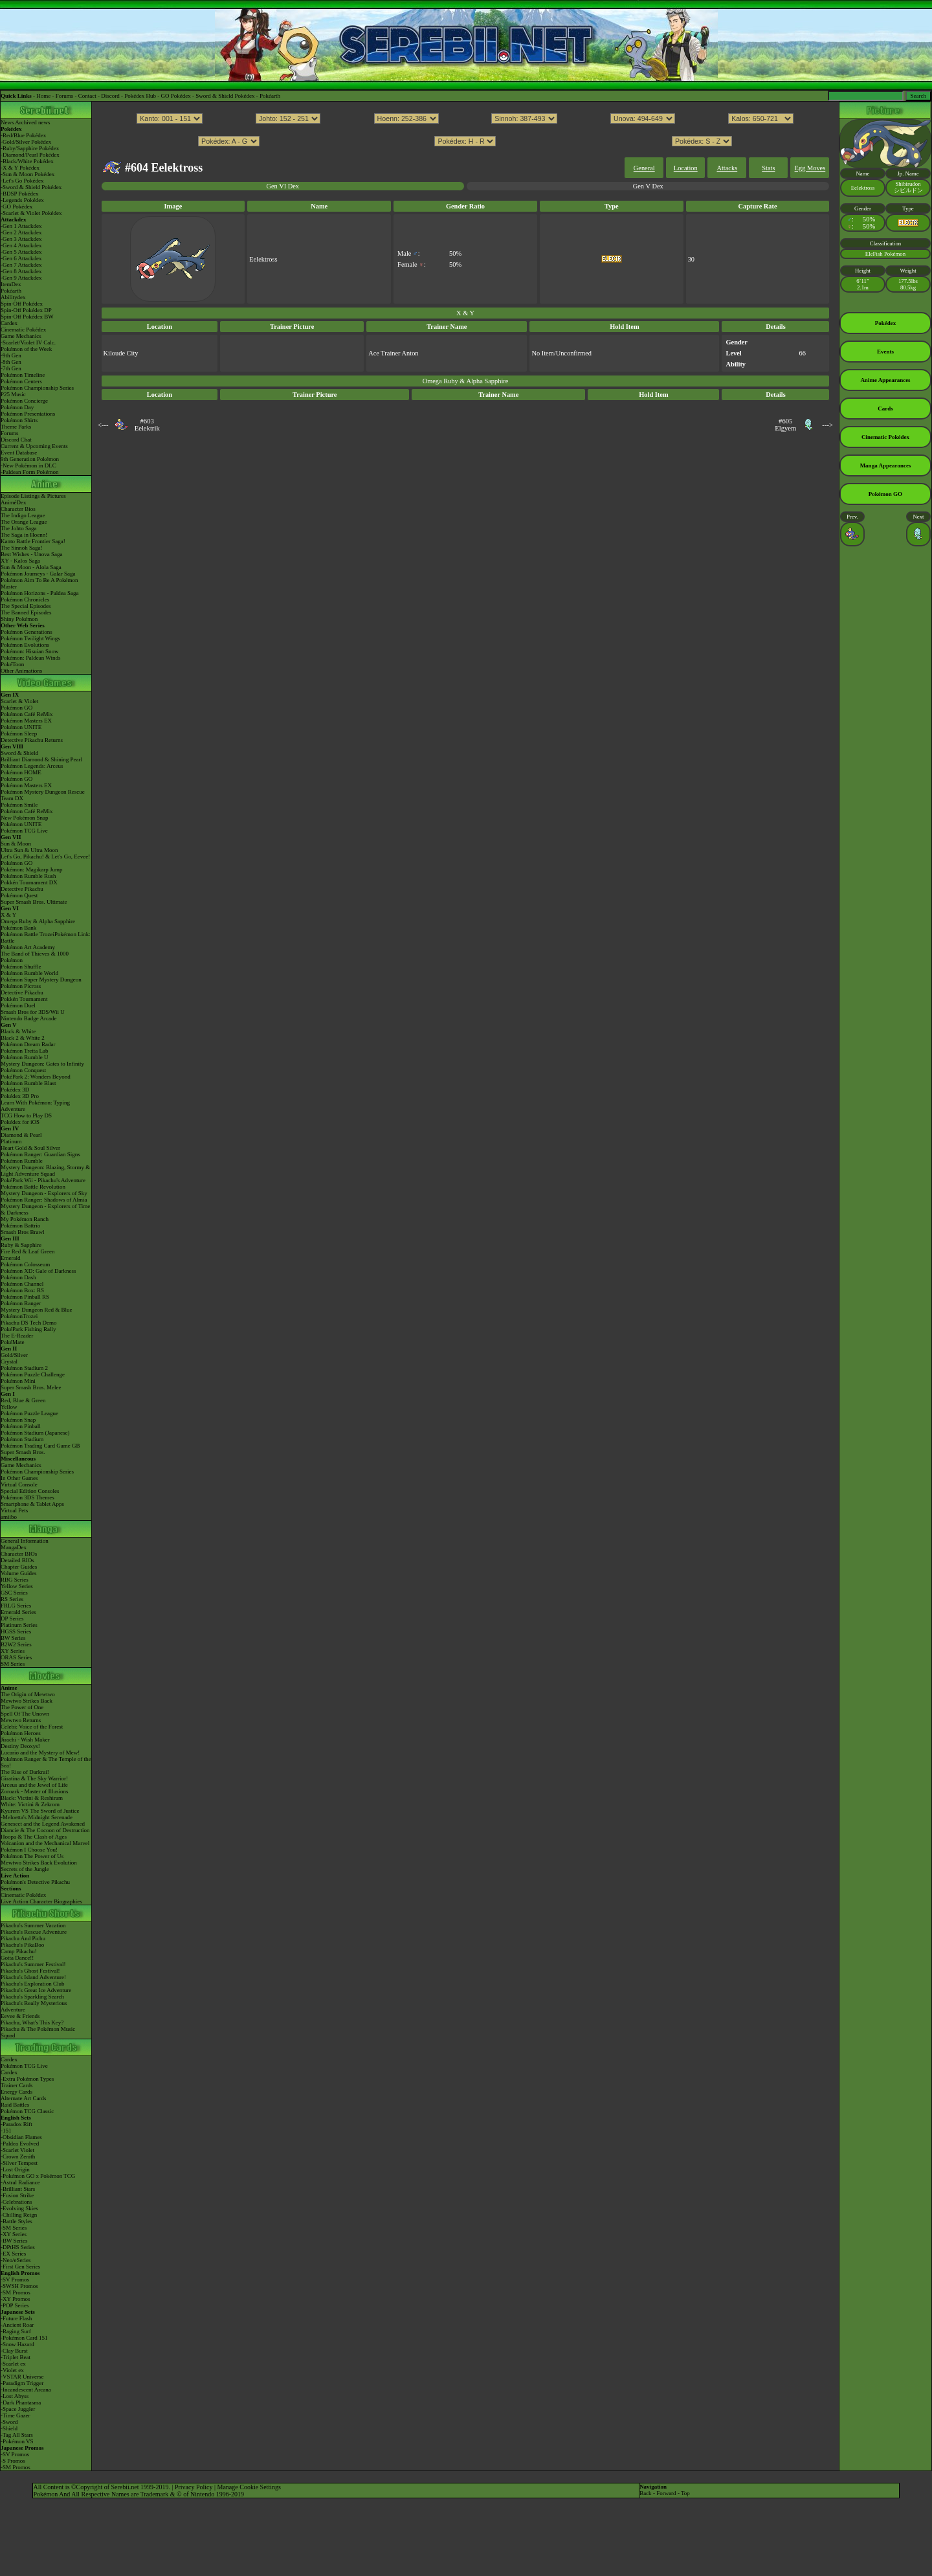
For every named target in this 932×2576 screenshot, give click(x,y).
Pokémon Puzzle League (29, 1413)
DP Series (12, 1618)
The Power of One (22, 1707)
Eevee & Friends (20, 2016)
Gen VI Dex (282, 186)
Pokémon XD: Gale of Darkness (38, 1271)
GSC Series (14, 1592)
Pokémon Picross (21, 986)
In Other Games (19, 1478)
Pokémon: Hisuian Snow (30, 651)
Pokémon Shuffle (21, 966)
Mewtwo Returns (21, 1720)
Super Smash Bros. (23, 1452)
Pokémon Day (17, 407)
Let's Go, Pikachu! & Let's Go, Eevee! (45, 856)
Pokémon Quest (19, 895)
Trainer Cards (16, 2085)
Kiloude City (121, 353)
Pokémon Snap (18, 1420)
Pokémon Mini (18, 1381)
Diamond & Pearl (21, 1135)
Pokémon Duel (18, 1005)
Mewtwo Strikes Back (26, 1700)
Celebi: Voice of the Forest (32, 1726)
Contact (87, 96)
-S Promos (13, 2461)
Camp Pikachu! (19, 1951)
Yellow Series (17, 1586)
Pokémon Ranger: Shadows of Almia (44, 1199)
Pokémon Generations (26, 632)
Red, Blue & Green (23, 1400)
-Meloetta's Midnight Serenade (36, 1817)
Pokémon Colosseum (25, 1264)
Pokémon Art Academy (28, 947)
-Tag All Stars (17, 2435)
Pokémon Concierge (24, 401)
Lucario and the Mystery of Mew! (40, 1752)
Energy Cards (16, 2092)
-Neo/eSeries (15, 2260)
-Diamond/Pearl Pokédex (30, 154)
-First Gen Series (20, 2266)
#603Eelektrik (147, 425)
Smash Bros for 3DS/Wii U (33, 1012)
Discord (110, 96)
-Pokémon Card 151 (24, 2338)
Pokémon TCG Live (24, 830)
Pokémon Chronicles (25, 599)
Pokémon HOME (21, 772)
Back (645, 2493)
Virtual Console (19, 1484)
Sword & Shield (19, 753)
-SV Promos (15, 2279)
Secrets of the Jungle (25, 1869)
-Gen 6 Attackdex (21, 258)
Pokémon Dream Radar (28, 1044)
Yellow (9, 1407)
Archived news (32, 122)
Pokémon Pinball (21, 1426)
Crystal (9, 1361)
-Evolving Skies (19, 2208)
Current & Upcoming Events (34, 446)
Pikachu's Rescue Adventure (34, 1932)
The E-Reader (17, 1335)
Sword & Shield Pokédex (224, 96)
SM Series (13, 1664)
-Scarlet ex (13, 2363)
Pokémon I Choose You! (29, 1849)
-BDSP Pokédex (19, 193)
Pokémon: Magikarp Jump (32, 869)
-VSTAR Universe (22, 2376)
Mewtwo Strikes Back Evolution (39, 1862)
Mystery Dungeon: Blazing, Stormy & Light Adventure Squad (45, 1170)
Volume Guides (19, 1573)
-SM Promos (15, 2292)
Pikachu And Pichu (23, 1938)
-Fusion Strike (17, 2195)
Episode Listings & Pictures (33, 496)
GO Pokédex (176, 96)
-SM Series (14, 2227)
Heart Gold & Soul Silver (30, 1148)
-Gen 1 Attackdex (21, 226)
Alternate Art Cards (23, 2098)
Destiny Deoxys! (20, 1746)
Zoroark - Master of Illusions (34, 1791)
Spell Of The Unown (25, 1713)
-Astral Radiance (20, 2182)
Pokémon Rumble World (29, 973)
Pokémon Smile (19, 804)
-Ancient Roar (17, 2325)
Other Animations (21, 670)
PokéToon (12, 664)
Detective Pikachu (22, 889)
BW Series (13, 1638)
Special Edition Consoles (30, 1491)
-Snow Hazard (17, 2344)
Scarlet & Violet (19, 701)
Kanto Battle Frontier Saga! (33, 541)
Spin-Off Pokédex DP (26, 310)
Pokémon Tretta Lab (25, 1050)
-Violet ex (12, 2370)
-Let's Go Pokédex (22, 180)
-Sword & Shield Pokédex (31, 187)
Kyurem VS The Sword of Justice (40, 1811)
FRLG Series (16, 1605)
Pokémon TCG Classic (27, 2111)
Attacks (726, 168)
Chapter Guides (19, 1566)
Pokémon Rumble (22, 1161)
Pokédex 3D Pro (20, 1096)
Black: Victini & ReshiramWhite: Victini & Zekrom (32, 1801)
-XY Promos (15, 2299)
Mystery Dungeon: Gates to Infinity (42, 1063)
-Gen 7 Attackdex (21, 265)
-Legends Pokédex (22, 200)
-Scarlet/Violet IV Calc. (28, 342)
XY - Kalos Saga (20, 560)
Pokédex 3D (15, 1089)
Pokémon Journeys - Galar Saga (38, 573)
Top (685, 2493)
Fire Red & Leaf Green (27, 1251)
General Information (25, 1541)
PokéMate (13, 1342)
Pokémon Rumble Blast (28, 1083)
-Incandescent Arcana (26, 2389)
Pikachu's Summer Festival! (33, 1964)
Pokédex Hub (140, 96)
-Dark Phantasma (21, 2402)
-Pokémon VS (17, 2441)
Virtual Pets (14, 1510)
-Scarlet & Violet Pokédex (31, 213)
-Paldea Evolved (20, 2143)
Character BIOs (19, 1554)
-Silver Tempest (19, 2163)
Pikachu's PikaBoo (22, 1945)
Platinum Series (19, 1625)
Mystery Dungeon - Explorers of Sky (44, 1193)
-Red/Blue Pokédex (23, 135)
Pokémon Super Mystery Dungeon (41, 979)
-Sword (9, 2422)
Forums (65, 96)
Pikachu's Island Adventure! (33, 1977)
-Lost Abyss (14, 2396)
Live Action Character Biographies (41, 1901)
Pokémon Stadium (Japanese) (35, 1432)
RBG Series (14, 1579)
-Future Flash (16, 2318)
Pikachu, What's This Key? (32, 2022)
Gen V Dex (648, 186)
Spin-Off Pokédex (22, 303)
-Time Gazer (15, 2415)
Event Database (19, 452)
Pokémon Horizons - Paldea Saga (39, 593)
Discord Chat (16, 439)
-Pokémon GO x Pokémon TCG (38, 2176)
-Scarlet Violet (17, 2150)
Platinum (11, 1141)
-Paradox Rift (16, 2124)
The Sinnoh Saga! (22, 547)
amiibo (9, 1517)
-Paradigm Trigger (22, 2383)
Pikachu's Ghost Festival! (30, 1970)
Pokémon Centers (21, 381)
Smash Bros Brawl (23, 1232)
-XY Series (14, 2234)
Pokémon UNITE (21, 727)
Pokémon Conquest (23, 1070)
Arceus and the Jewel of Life (34, 1785)
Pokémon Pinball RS (25, 1297)
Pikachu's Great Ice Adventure (36, 1990)
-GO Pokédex (16, 206)
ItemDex (11, 284)
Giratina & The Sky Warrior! (34, 1778)
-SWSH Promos (19, 2286)
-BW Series (14, 2240)
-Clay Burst (14, 2350)
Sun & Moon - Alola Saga (31, 567)
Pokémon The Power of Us (32, 1856)
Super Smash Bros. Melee (31, 1387)
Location (686, 168)
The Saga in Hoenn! (24, 535)
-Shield (9, 2428)
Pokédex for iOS (20, 1122)
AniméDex (14, 502)
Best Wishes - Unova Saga (31, 554)
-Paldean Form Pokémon (30, 472)
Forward (666, 2493)
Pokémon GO (16, 707)
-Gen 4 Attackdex (21, 245)
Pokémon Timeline (23, 375)
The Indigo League (23, 515)
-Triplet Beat (15, 2357)
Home (43, 96)
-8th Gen (11, 362)
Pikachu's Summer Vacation (33, 1925)
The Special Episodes (25, 606)
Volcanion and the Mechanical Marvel (45, 1843)
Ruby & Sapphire (21, 1245)
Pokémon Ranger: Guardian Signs (40, 1154)
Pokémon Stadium (22, 1439)
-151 (6, 2130)
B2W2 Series (16, 1644)
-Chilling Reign (19, 2215)
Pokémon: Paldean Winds (30, 658)
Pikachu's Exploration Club (33, 1983)
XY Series (13, 1651)
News (7, 122)
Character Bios (18, 509)
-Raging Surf (16, 2331)
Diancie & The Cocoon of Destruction (45, 1830)
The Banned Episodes (26, 612)
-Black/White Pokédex (27, 161)
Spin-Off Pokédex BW (27, 316)
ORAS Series (16, 1657)
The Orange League (24, 522)
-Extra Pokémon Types (27, 2079)
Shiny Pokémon (19, 619)
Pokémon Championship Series (37, 388)
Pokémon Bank (18, 927)
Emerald (11, 1258)
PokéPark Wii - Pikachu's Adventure (43, 1180)
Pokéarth (270, 96)
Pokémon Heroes (21, 1733)
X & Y (8, 915)
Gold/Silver (14, 1355)
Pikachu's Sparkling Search (32, 1996)
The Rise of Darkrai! (25, 1772)
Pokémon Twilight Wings (30, 638)
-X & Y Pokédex (20, 167)
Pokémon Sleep (19, 733)
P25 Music (13, 394)
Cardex (9, 323)
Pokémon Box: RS (22, 1290)
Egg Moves (810, 168)
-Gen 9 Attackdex (21, 277)
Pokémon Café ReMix (27, 714)
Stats (768, 168)
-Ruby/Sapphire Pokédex (30, 148)
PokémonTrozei (19, 1316)
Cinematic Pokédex (23, 329)
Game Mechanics (21, 336)
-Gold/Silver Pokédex (26, 142)
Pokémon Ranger (21, 1303)
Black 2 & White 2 (23, 1038)
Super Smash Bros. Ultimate (34, 902)
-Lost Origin (15, 2169)
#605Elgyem (785, 425)
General (644, 168)
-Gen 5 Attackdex (21, 252)
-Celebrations (16, 2202)
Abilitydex (13, 297)
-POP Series (14, 2305)
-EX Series (13, 2253)
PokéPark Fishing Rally (28, 1329)
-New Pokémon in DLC (28, 465)
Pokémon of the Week (26, 349)
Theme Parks (16, 426)
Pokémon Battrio (20, 1225)
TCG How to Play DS (26, 1115)
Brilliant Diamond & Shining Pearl (41, 759)
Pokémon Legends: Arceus (32, 766)
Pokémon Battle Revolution (33, 1186)
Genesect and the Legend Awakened (43, 1823)
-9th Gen (11, 355)
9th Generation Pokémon (30, 459)
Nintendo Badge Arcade (28, 1018)
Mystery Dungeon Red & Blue (36, 1309)
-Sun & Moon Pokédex (27, 174)
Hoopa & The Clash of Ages (34, 1836)
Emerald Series (18, 1612)
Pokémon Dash (18, 1277)
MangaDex (14, 1547)
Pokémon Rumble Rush (28, 876)
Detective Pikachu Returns (32, 740)
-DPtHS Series (18, 2247)
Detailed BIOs (17, 1560)
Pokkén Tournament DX (29, 882)
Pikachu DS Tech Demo (28, 1322)
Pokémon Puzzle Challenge (33, 1374)
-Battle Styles (16, 2221)
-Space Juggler (18, 2409)
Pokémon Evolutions (25, 645)
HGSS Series (16, 1631)
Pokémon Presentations (28, 413)
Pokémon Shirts (19, 420)
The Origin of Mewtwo (28, 1694)
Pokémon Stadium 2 (24, 1368)
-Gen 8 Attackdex (21, 271)
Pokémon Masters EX (26, 720)
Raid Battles (15, 2104)
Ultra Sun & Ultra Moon (29, 850)
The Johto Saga (19, 528)
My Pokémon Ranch (25, 1219)
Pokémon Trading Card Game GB (40, 1445)
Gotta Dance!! (17, 1957)
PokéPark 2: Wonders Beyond (36, 1076)
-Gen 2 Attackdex (21, 232)
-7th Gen (11, 368)
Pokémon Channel (22, 1284)
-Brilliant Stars (18, 2189)
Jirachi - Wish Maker (25, 1739)
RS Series (12, 1599)
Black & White (18, 1031)
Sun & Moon (16, 843)
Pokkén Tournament (24, 999)
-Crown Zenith (18, 2156)
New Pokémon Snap (25, 817)
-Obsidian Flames (21, 2137)
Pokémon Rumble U (25, 1057)
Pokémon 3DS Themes (27, 1497)
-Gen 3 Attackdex (21, 239)
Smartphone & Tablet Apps (32, 1504)
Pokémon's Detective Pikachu (35, 1882)
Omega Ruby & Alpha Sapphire (38, 921)
